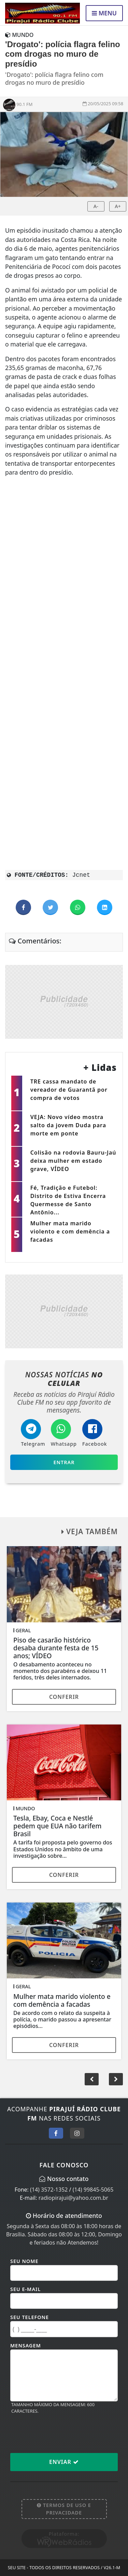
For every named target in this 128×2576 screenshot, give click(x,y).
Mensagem (25, 2345)
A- (96, 206)
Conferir (64, 1697)
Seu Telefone (29, 2317)
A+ (118, 206)
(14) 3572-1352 (49, 2189)
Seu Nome (24, 2261)
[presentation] (62, 2433)
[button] (116, 2079)
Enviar (64, 2462)
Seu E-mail (25, 2289)
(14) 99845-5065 (93, 2189)
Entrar (64, 1462)
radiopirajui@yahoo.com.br (73, 2198)
